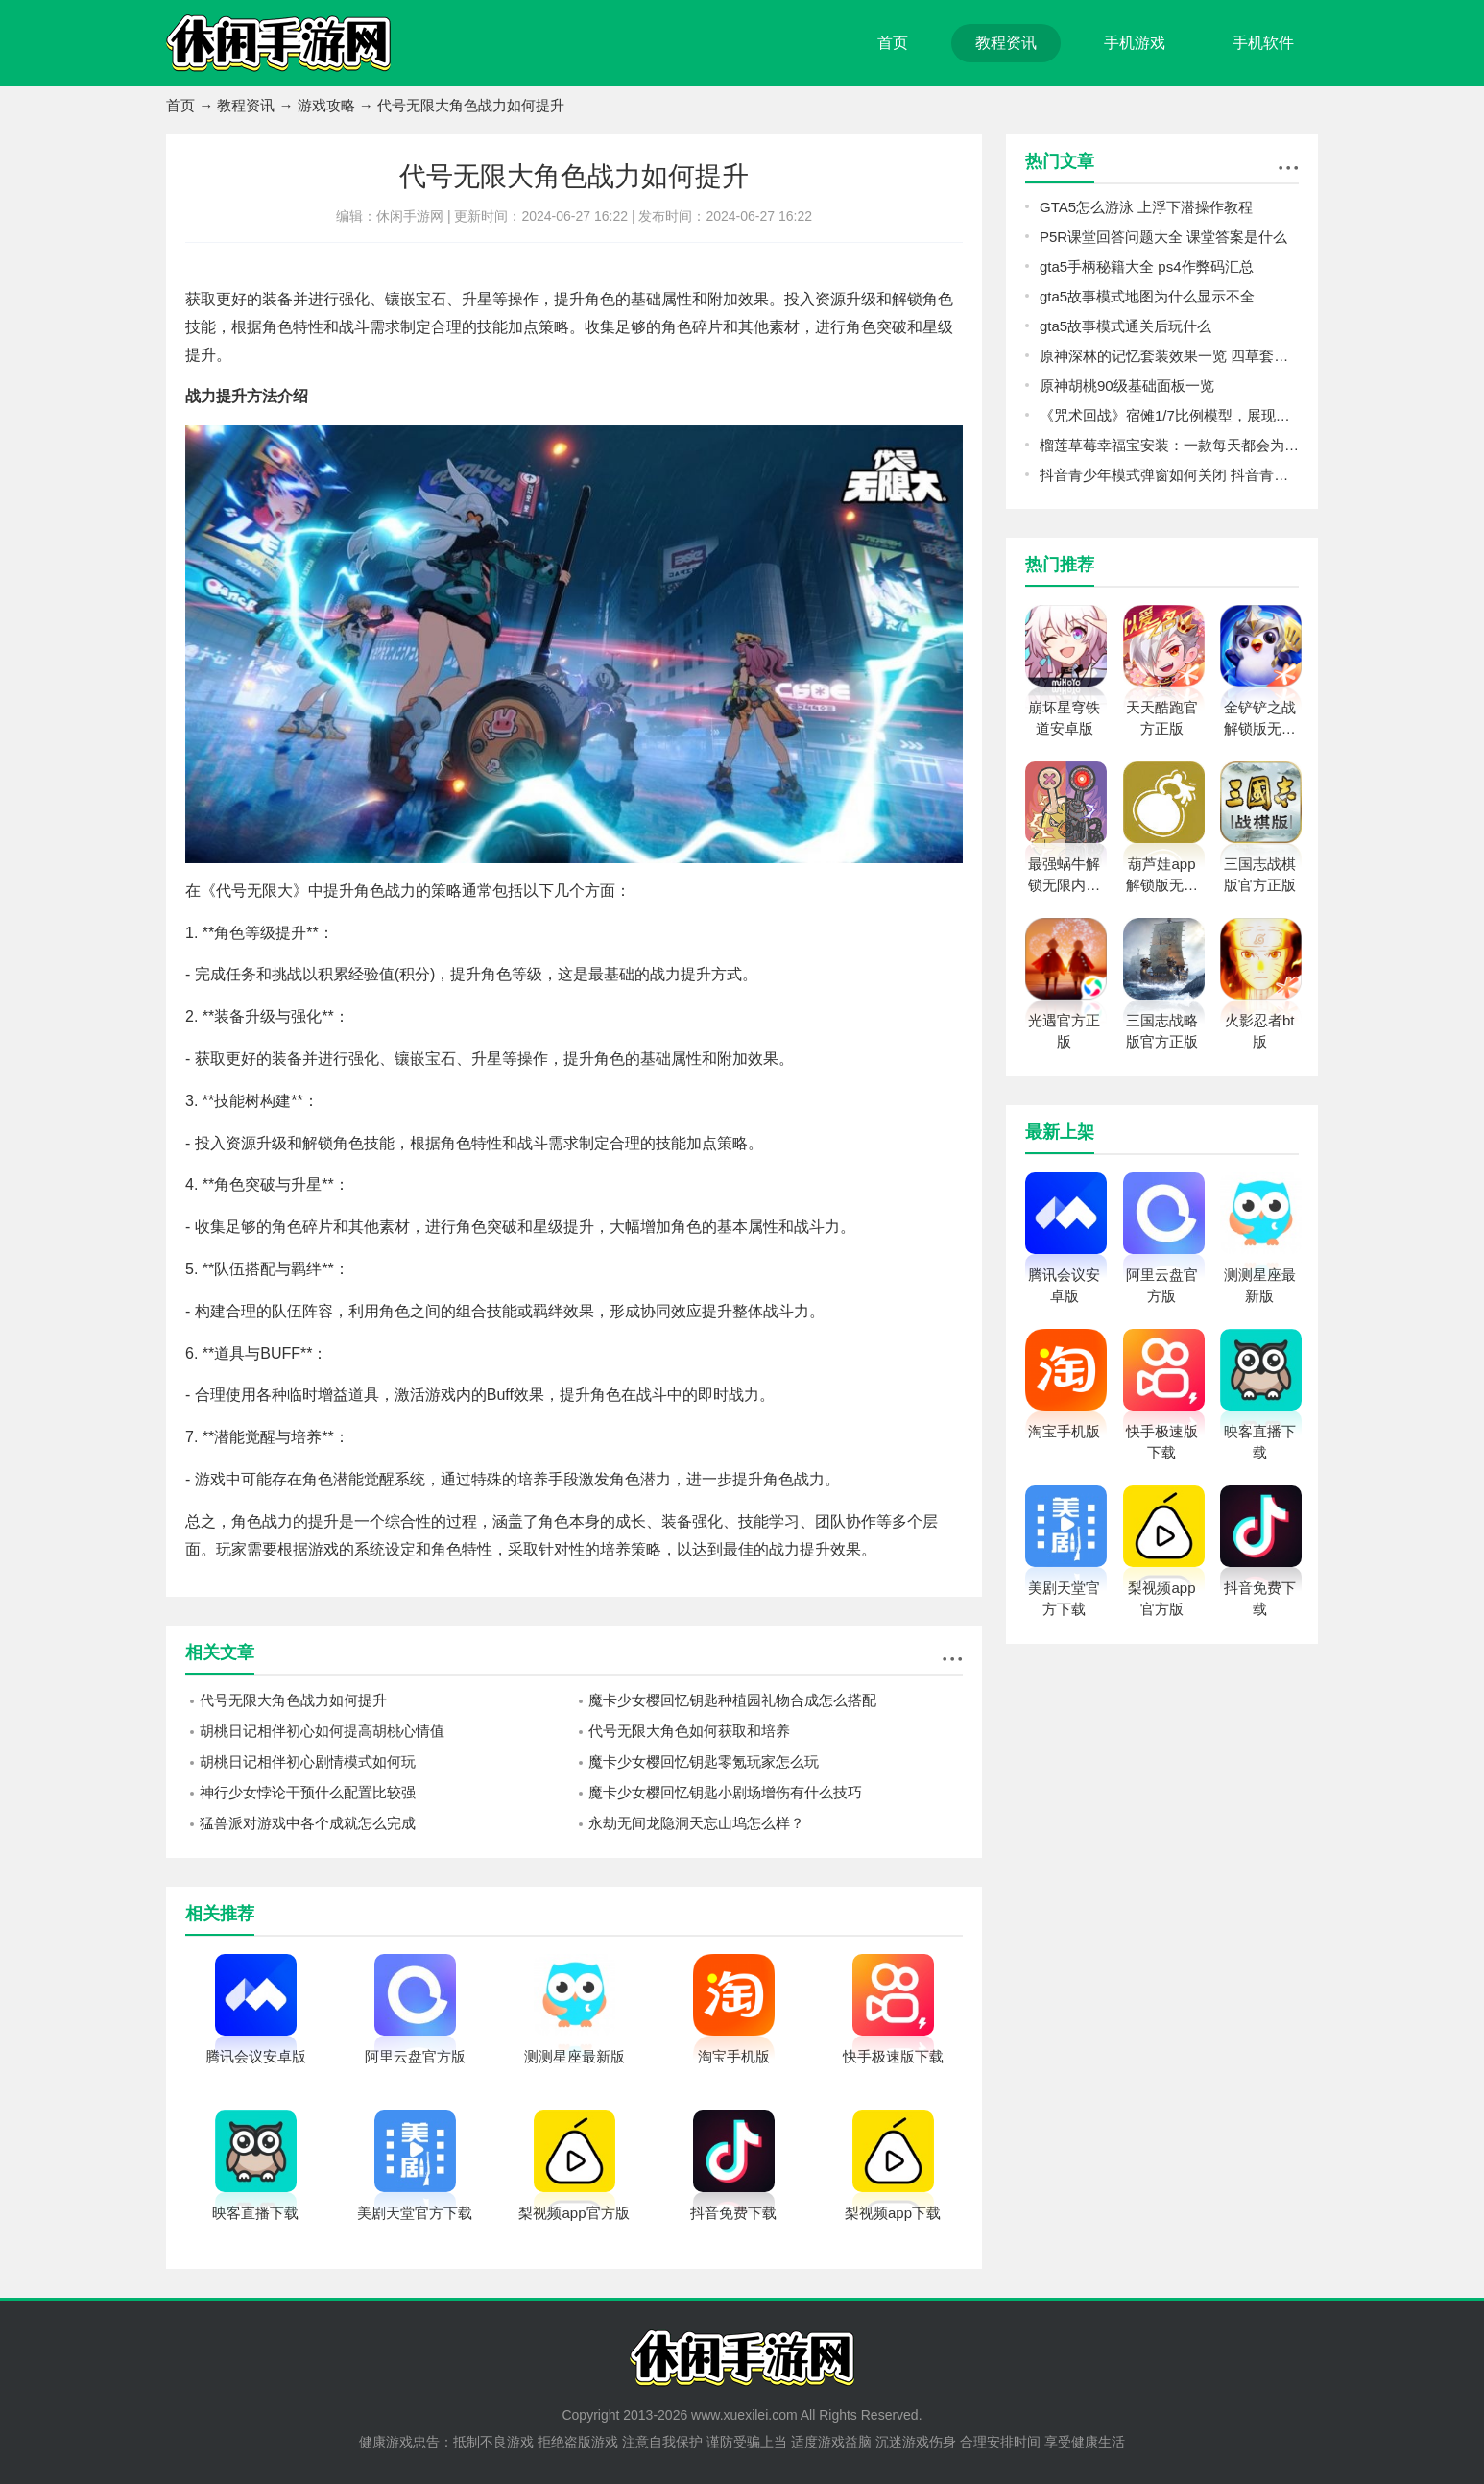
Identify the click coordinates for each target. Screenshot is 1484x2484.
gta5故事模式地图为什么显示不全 (1147, 296)
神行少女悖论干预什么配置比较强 (308, 1792)
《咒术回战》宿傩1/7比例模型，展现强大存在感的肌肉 (1169, 415)
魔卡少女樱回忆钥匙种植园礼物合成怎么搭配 (732, 1700)
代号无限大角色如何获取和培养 (689, 1731)
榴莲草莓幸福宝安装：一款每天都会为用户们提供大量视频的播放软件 (1169, 445)
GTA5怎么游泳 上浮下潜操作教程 (1146, 207)
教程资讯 (1006, 43)
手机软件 (1263, 43)
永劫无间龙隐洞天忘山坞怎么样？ (696, 1823)
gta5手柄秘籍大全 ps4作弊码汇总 (1147, 266)
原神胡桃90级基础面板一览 (1127, 385)
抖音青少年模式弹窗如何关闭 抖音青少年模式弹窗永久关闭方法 (1169, 475)
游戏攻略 (326, 105)
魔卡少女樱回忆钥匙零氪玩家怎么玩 (703, 1761)
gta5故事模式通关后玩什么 (1125, 326)
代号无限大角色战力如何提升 (293, 1700)
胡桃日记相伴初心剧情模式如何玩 (308, 1761)
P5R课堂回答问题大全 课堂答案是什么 (1163, 237)
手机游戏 (1134, 43)
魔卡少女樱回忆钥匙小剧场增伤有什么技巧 (725, 1792)
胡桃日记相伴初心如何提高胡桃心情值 (322, 1731)
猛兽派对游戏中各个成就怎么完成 (308, 1823)
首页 (892, 43)
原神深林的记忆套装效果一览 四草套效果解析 (1169, 356)
